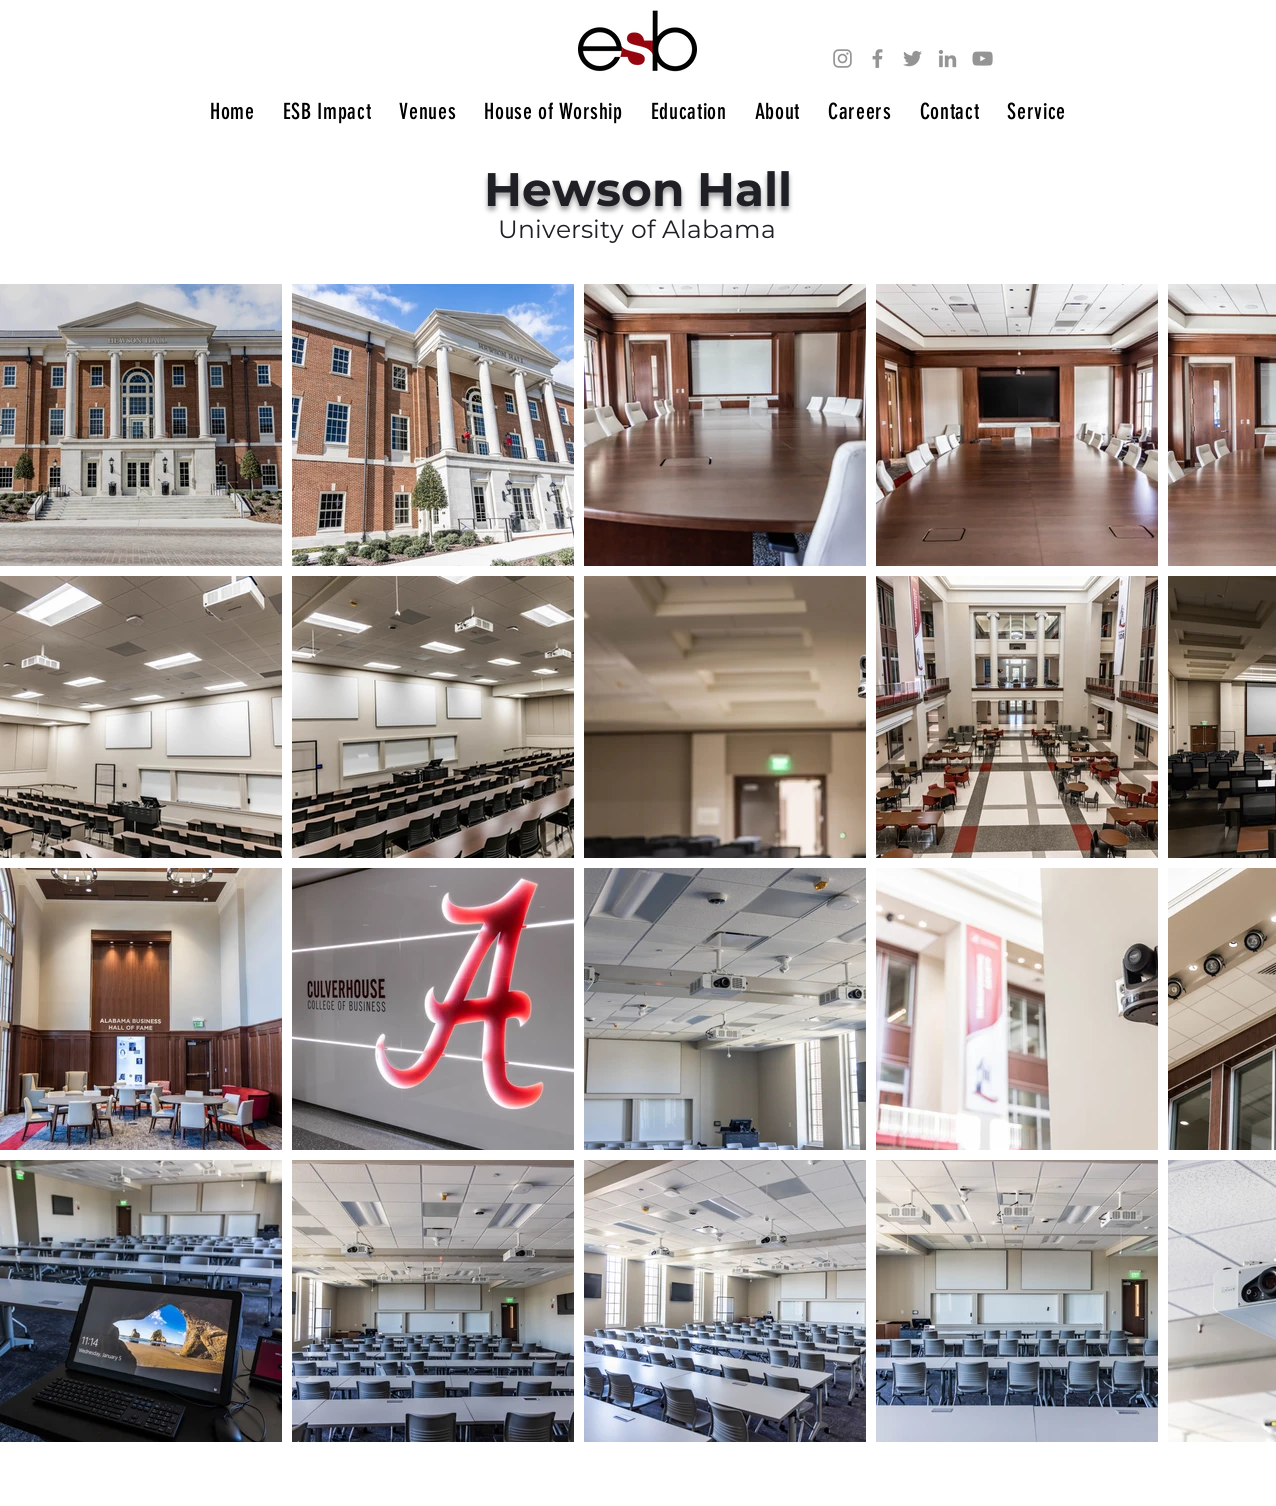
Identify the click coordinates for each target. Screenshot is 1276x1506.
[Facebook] (877, 58)
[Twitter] (912, 58)
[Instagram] (842, 58)
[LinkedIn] (947, 58)
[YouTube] (982, 58)
